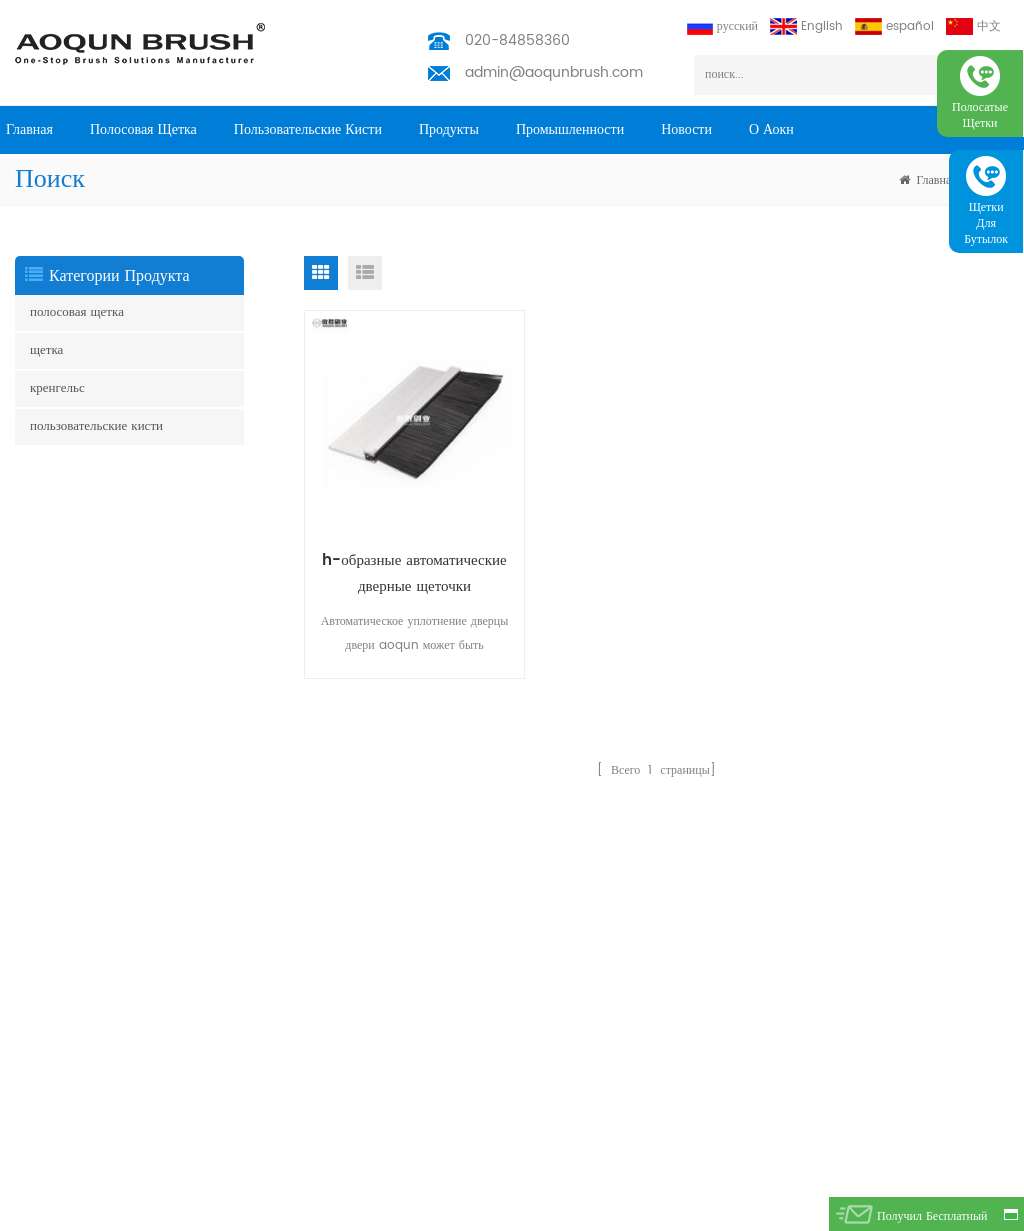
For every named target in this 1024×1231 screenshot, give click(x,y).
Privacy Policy (245, 1124)
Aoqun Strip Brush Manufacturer (562, 1210)
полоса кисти (49, 950)
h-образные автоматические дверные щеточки (414, 573)
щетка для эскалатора (70, 918)
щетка (46, 350)
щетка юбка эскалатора (75, 854)
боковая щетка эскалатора (81, 886)
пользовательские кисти (308, 129)
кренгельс (57, 388)
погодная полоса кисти (74, 1014)
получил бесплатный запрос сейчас (932, 1219)
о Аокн (771, 129)
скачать (223, 1092)
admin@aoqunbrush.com (554, 72)
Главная (29, 129)
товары (222, 906)
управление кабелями (70, 1052)
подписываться (948, 944)
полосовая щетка (143, 129)
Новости (686, 129)
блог (215, 1060)
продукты (449, 129)
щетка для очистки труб (77, 1116)
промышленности (570, 129)
